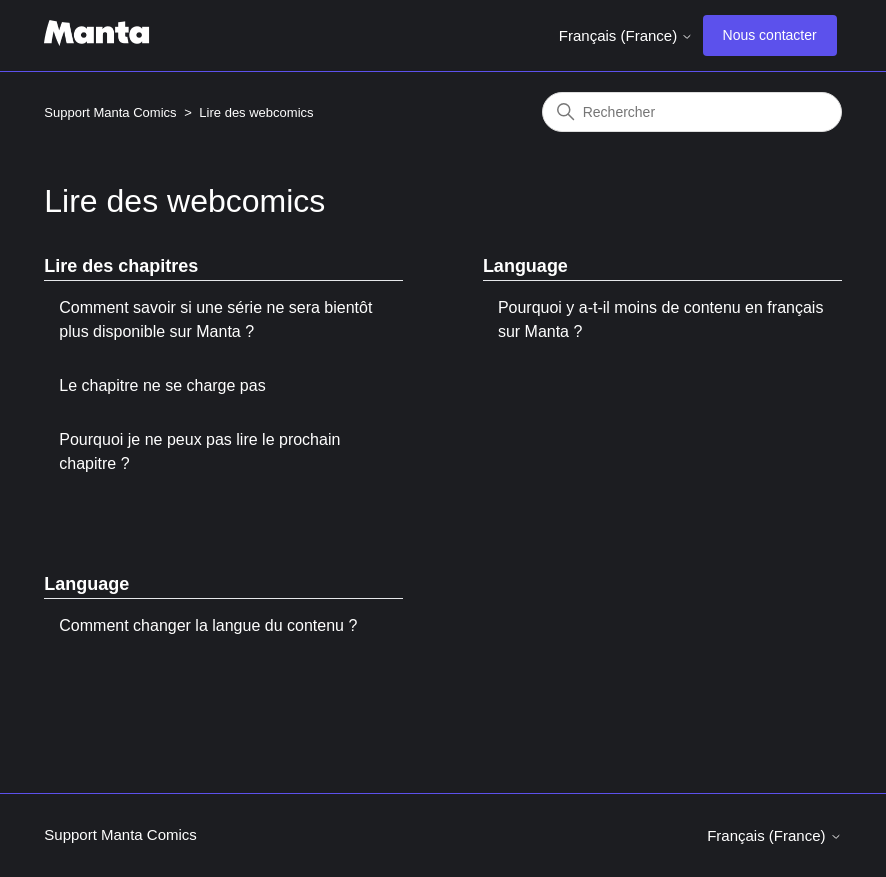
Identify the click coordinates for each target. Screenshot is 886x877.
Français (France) (626, 35)
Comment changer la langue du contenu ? (208, 625)
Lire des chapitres (121, 266)
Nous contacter (770, 35)
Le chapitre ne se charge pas (162, 385)
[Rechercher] (692, 112)
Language (525, 266)
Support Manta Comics (110, 112)
